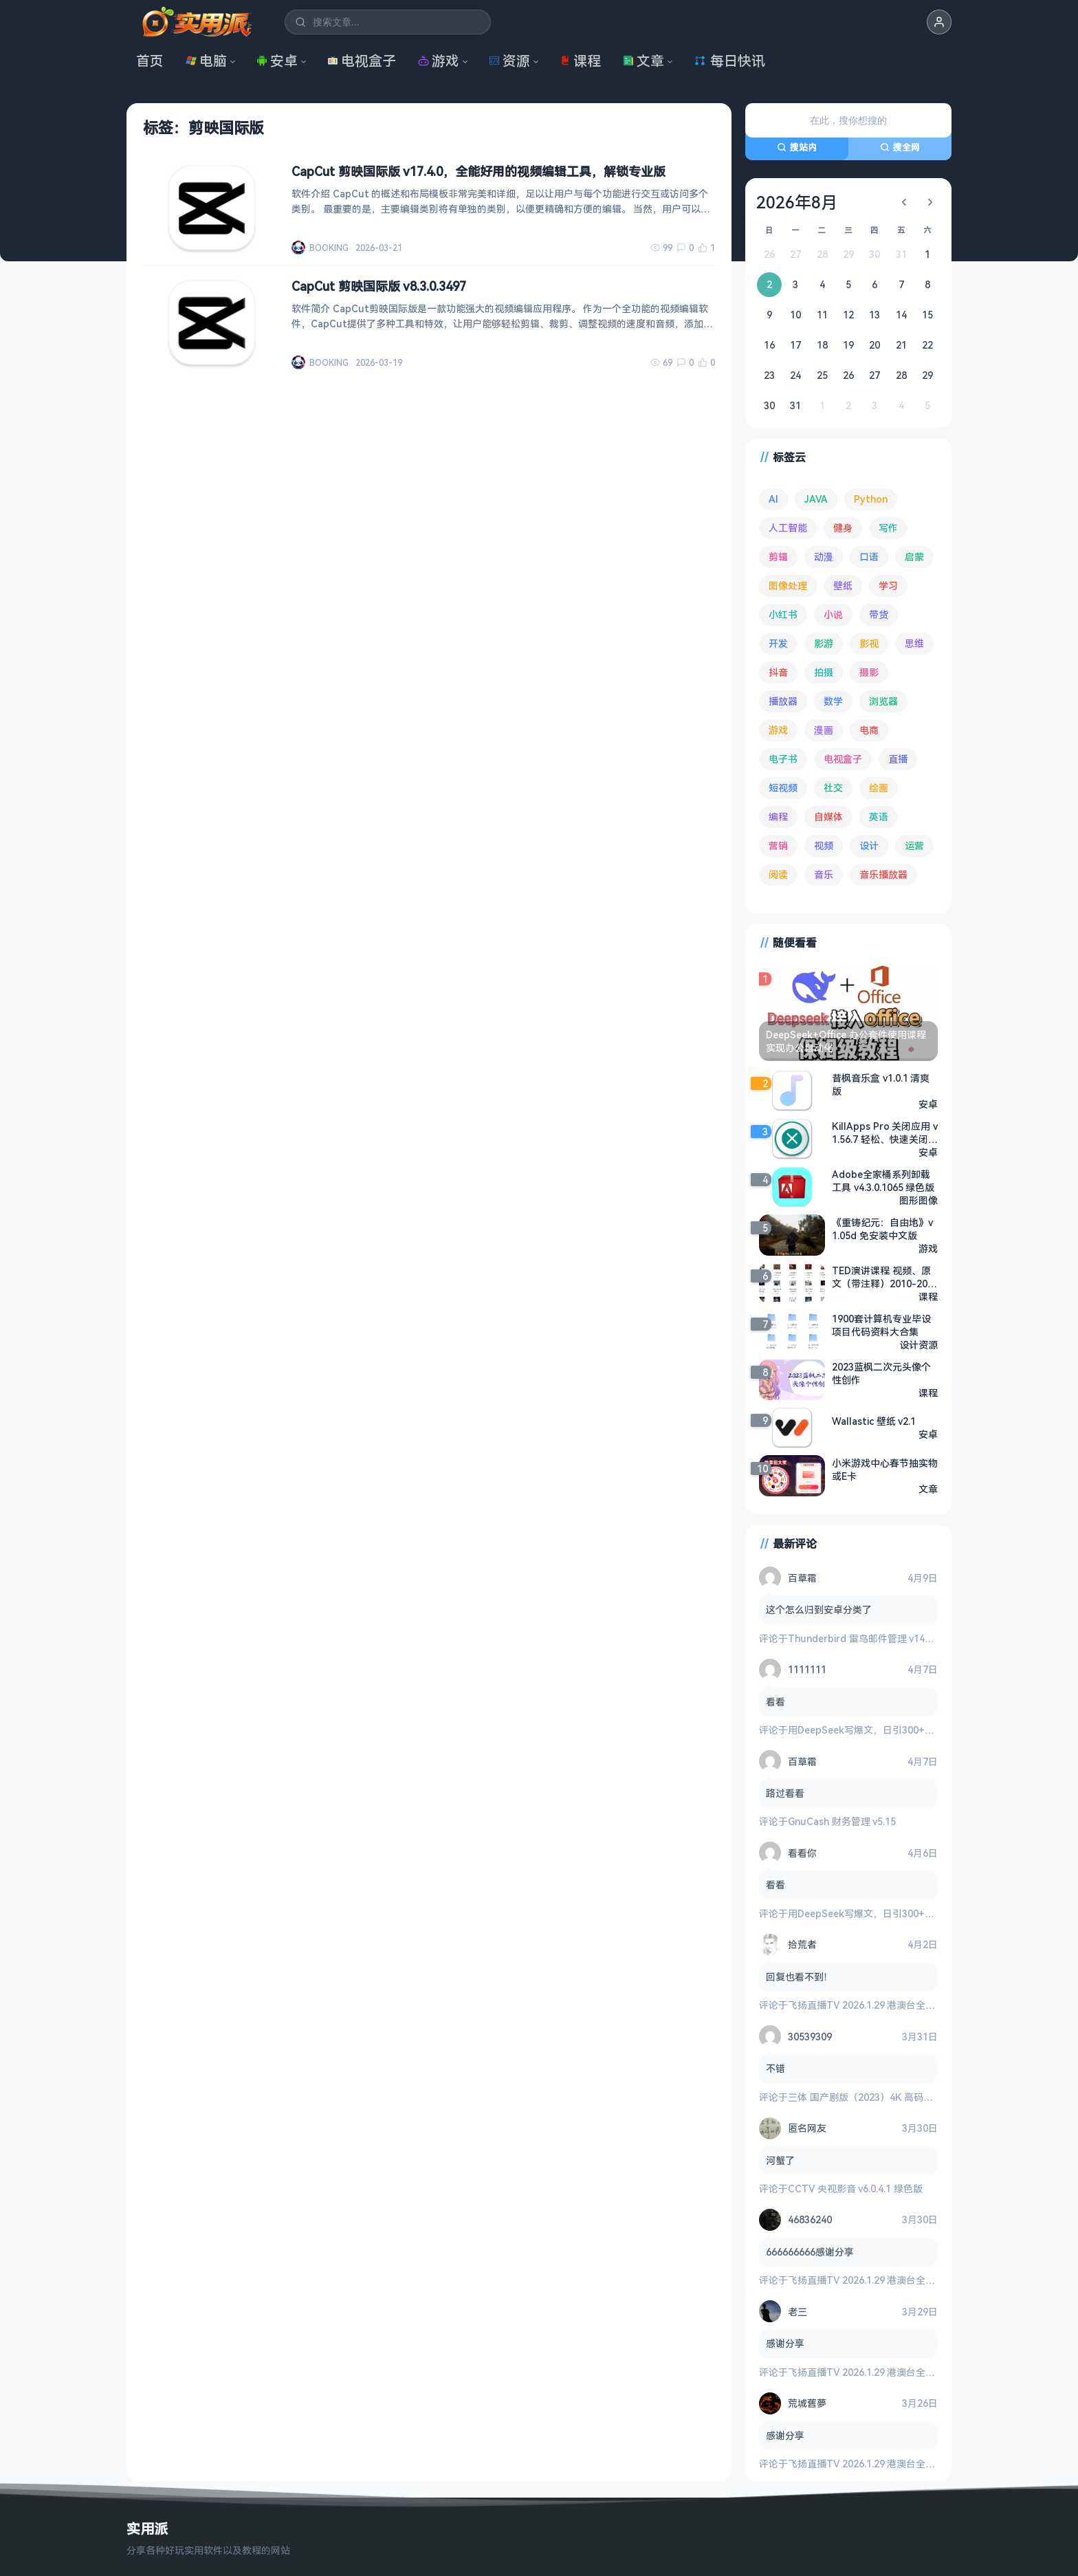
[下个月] (930, 202)
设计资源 (918, 1344)
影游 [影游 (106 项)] (823, 643)
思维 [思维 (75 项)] (914, 643)
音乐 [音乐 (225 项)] (823, 874)
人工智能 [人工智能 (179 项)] (788, 527)
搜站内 (797, 147)
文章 (643, 61)
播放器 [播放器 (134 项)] (783, 701)
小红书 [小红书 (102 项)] (783, 614)
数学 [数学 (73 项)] (833, 701)
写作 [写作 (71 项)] (888, 527)
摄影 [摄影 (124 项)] (869, 672)
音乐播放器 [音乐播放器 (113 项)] (883, 874)
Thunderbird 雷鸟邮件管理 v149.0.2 (866, 1638)
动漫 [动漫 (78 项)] (823, 556)
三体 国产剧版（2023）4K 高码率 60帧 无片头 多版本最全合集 (922, 2097)
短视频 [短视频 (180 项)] (783, 787)
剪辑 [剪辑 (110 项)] (778, 556)
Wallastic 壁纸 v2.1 (874, 1421)
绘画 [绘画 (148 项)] (878, 787)
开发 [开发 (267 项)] (778, 643)
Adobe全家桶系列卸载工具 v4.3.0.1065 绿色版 (883, 1181)
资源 (509, 61)
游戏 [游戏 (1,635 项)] (778, 729)
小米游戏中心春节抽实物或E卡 (885, 1469)
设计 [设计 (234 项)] (869, 845)
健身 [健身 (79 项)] (842, 527)
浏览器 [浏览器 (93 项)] (883, 701)
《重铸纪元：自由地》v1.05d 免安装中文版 (882, 1229)
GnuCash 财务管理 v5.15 (842, 1821)
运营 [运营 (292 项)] (914, 845)
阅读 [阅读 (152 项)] (778, 874)
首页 (150, 61)
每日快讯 (729, 61)
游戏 (438, 61)
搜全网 (900, 147)
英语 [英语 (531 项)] (878, 816)
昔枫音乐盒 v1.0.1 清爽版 (881, 1084)
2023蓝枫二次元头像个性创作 (881, 1373)
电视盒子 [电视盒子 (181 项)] (843, 758)
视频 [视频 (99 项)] (823, 845)
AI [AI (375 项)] (773, 498)
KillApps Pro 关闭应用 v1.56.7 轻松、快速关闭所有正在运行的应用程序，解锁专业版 (885, 1133)
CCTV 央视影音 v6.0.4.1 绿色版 (855, 2188)
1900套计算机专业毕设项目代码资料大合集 (881, 1325)
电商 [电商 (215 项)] (869, 729)
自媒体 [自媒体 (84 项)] (828, 816)
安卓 (277, 61)
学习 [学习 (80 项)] (888, 585)
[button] (939, 22)
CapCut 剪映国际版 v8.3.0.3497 (379, 286)
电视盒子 (361, 61)
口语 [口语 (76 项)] (869, 556)
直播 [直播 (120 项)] (898, 758)
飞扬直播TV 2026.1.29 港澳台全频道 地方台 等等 (893, 2004)
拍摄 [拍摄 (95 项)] (823, 672)
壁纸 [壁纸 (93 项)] (842, 585)
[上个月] (904, 202)
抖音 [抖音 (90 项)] (778, 672)
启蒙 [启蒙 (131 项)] (914, 556)
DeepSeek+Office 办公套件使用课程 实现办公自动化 (846, 1041)
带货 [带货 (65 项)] (878, 614)
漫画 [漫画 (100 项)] (823, 729)
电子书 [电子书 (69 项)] (783, 758)
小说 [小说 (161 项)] (833, 614)
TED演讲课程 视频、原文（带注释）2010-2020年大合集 (882, 1277)
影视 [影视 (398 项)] (869, 643)
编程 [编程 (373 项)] (778, 816)
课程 (580, 61)
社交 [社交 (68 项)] (833, 787)
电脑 (206, 61)
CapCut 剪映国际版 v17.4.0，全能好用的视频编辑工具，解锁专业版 (479, 171)
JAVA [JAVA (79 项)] (816, 498)
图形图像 (918, 1200)
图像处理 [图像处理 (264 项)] (788, 585)
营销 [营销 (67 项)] (778, 845)
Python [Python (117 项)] (871, 498)
